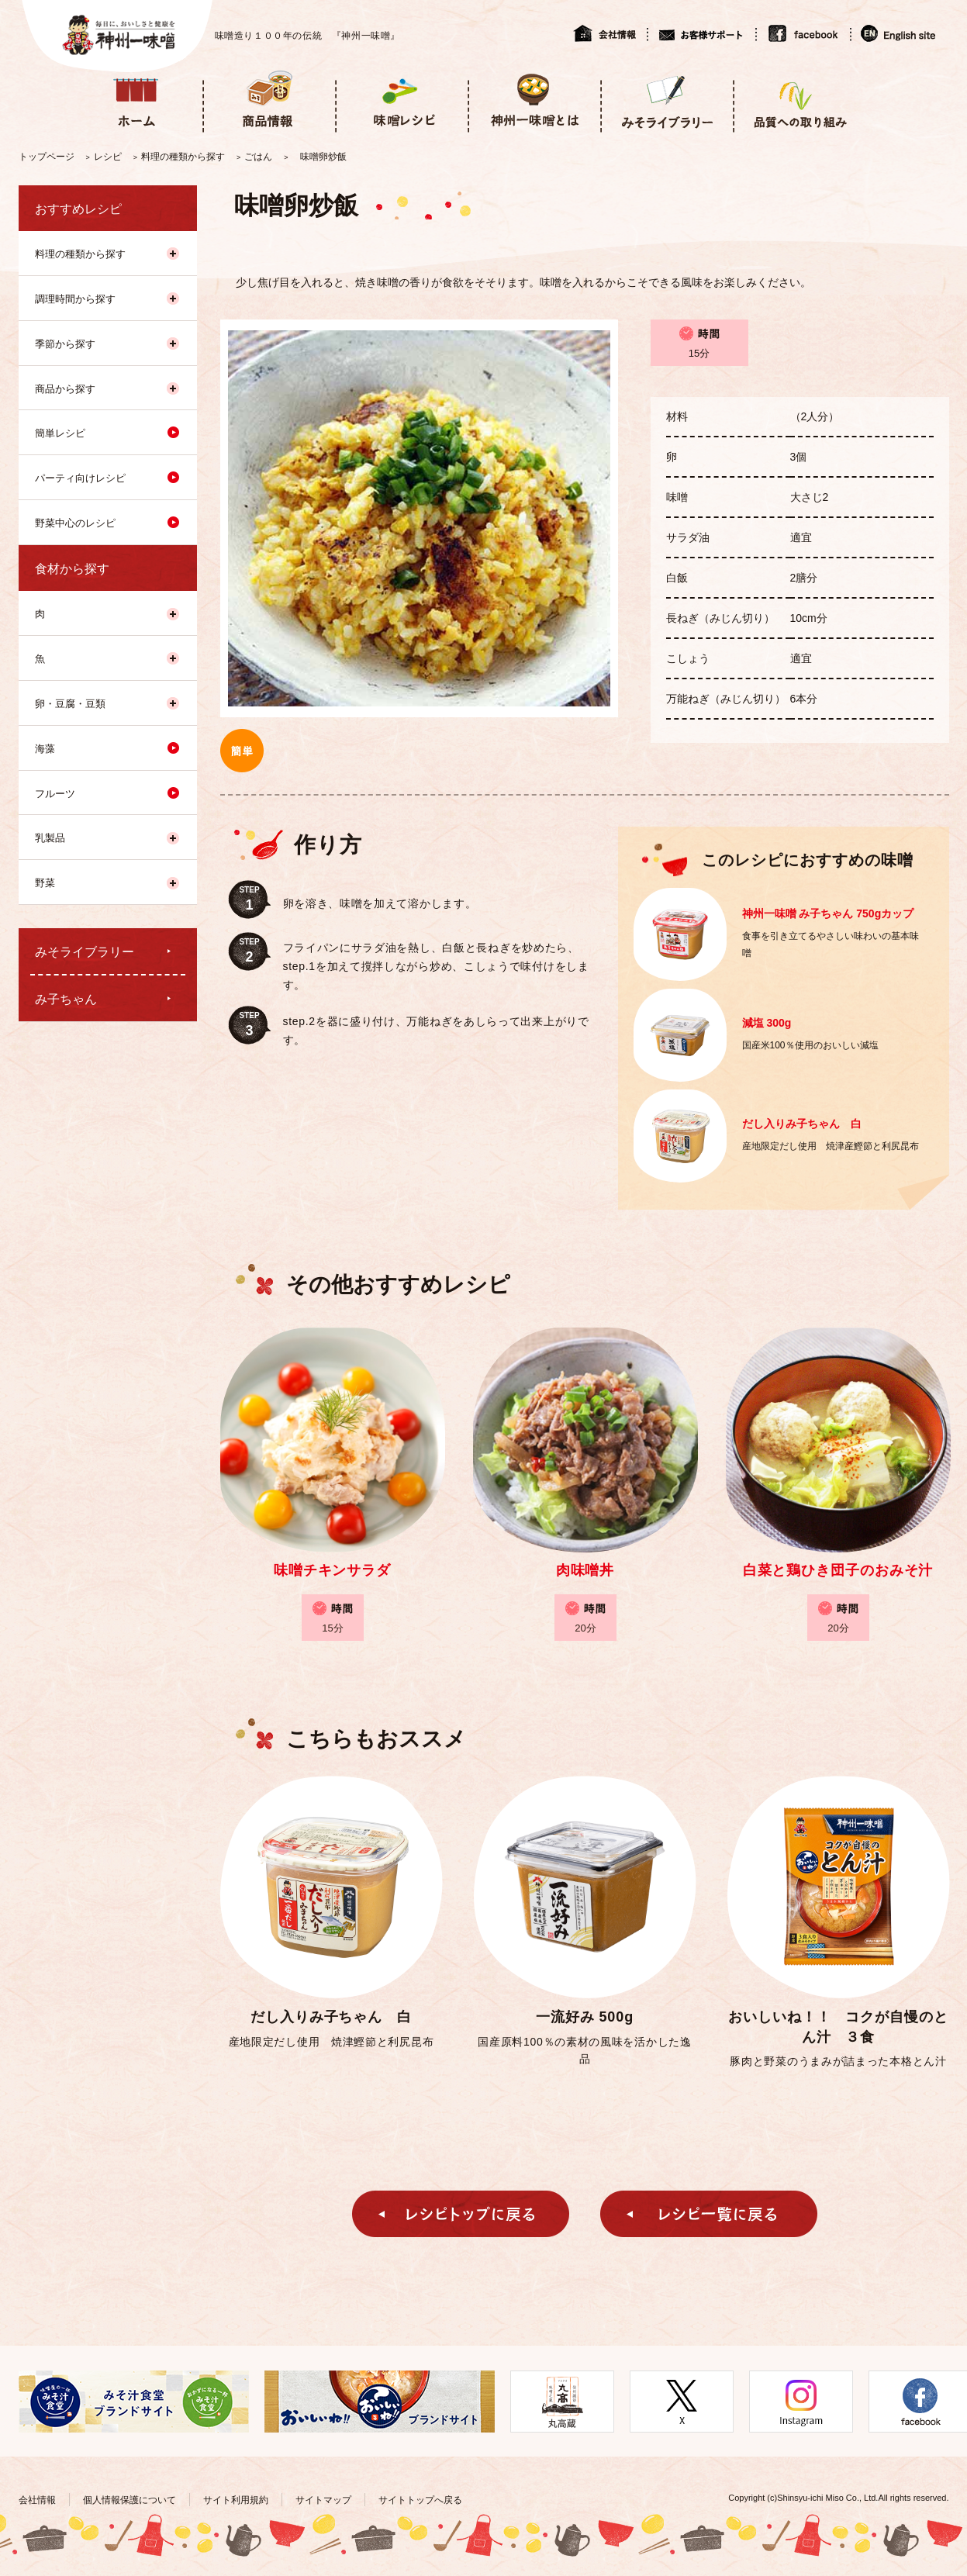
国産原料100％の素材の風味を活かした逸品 (584, 2050)
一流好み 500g (585, 2017)
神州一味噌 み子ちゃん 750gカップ (828, 913)
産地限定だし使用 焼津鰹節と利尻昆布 (331, 2042)
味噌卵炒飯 (323, 156)
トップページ (46, 156)
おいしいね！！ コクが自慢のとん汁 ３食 (838, 2027)
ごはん (258, 156)
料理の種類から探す (183, 156)
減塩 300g (767, 1023)
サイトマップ (323, 2500)
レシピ (108, 156)
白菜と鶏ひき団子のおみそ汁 (838, 1570)
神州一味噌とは (534, 99)
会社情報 (610, 33)
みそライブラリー (666, 99)
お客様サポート (701, 33)
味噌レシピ (401, 99)
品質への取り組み (799, 99)
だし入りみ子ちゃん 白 (802, 1123)
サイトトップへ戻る (420, 2500)
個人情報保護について (129, 2500)
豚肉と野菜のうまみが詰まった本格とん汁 (838, 2061)
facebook (802, 33)
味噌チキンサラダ (332, 1570)
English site (899, 33)
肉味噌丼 (585, 1570)
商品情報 (268, 99)
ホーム (136, 99)
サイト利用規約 (235, 2500)
